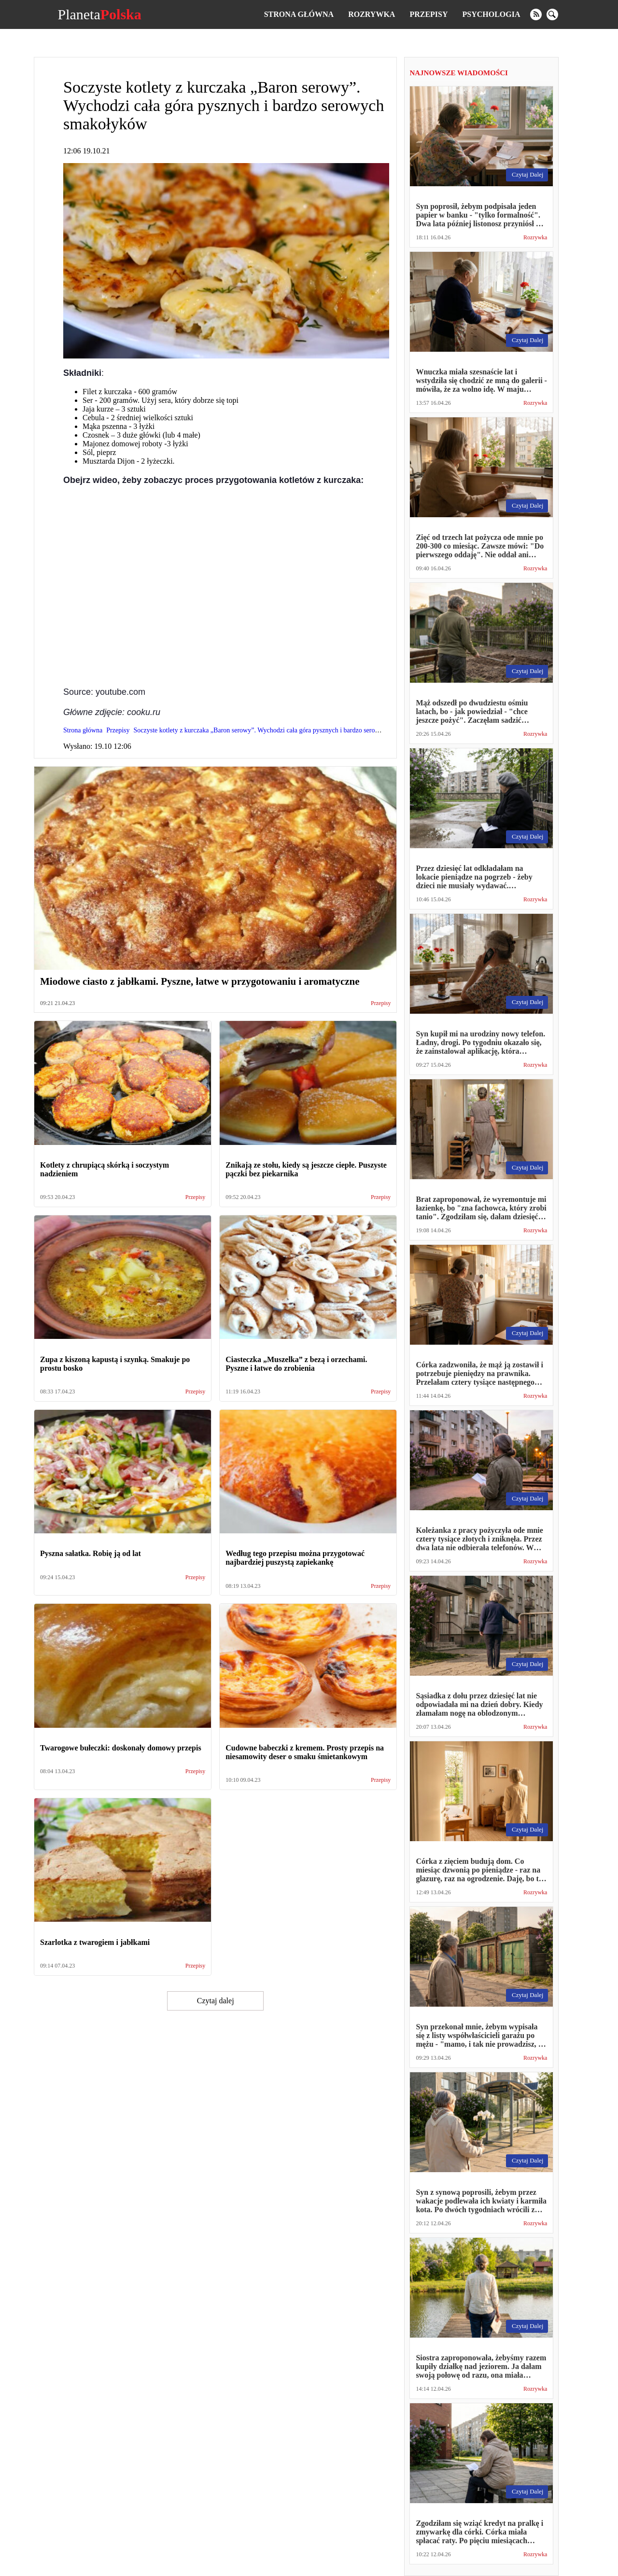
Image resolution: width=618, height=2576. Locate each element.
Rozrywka (371, 14)
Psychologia (491, 14)
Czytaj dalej (215, 2001)
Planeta (99, 14)
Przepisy (428, 14)
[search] (552, 14)
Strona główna (299, 14)
